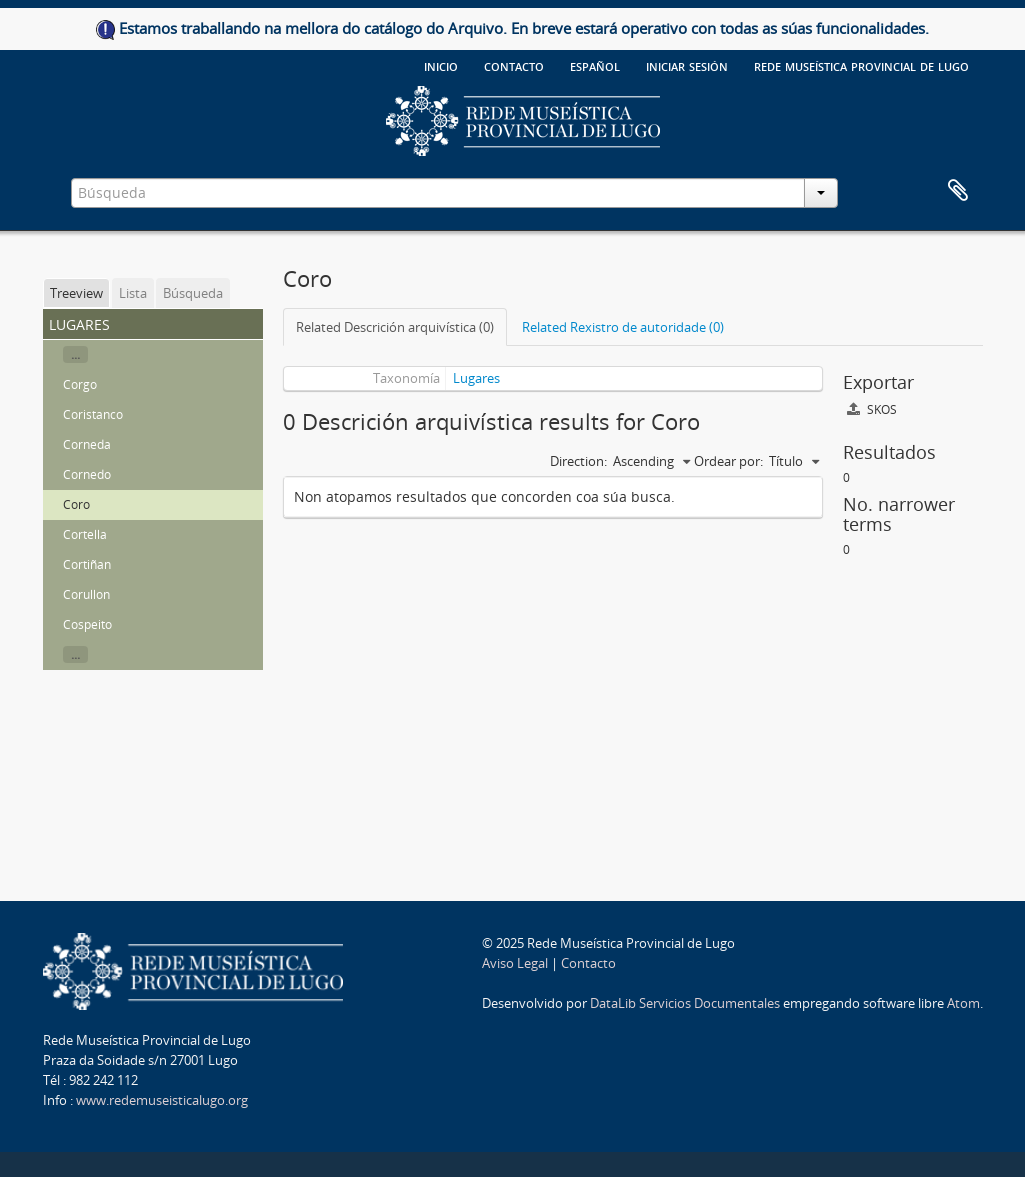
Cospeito (87, 624)
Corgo (80, 384)
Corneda (87, 444)
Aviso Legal (515, 963)
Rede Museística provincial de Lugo (861, 65)
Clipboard (958, 191)
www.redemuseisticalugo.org (162, 1100)
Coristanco (93, 414)
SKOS (872, 409)
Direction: (578, 461)
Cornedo (87, 474)
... (75, 354)
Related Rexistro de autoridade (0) (623, 327)
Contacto (514, 65)
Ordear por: (728, 461)
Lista (133, 293)
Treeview (76, 293)
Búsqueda (193, 293)
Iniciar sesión (687, 65)
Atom (963, 1003)
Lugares (476, 378)
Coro (76, 504)
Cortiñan (87, 564)
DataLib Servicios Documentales (685, 1003)
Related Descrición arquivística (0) (395, 327)
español (595, 65)
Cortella (85, 534)
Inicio (441, 65)
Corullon (86, 594)
